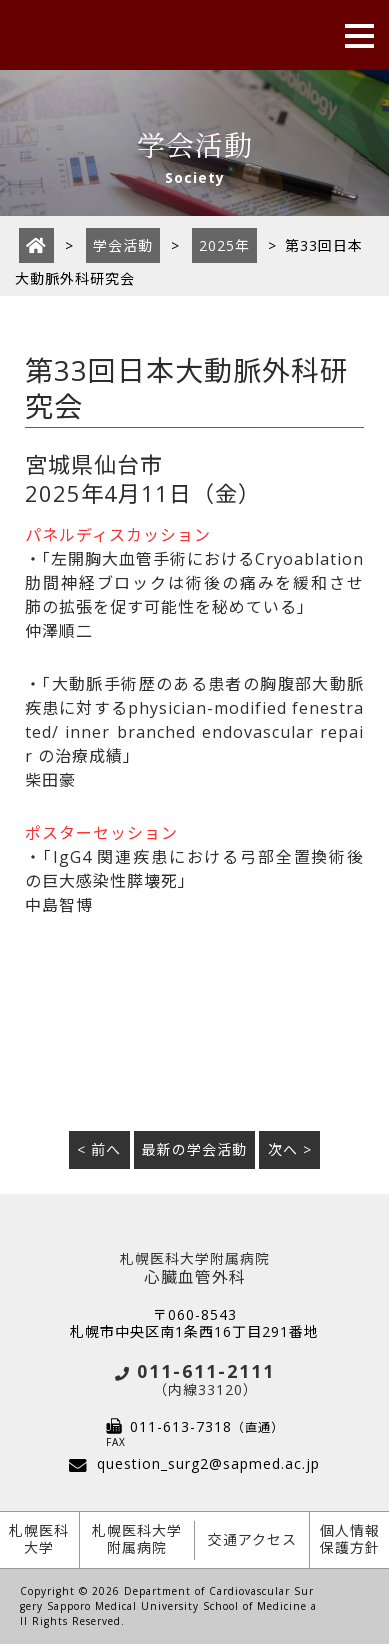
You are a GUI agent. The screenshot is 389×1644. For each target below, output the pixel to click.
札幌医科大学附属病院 (137, 1539)
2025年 (224, 245)
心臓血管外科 (194, 1269)
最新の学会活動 (194, 1149)
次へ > (290, 1149)
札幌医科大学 (39, 1539)
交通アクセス (252, 1539)
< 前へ (99, 1149)
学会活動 (123, 245)
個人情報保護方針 (350, 1539)
